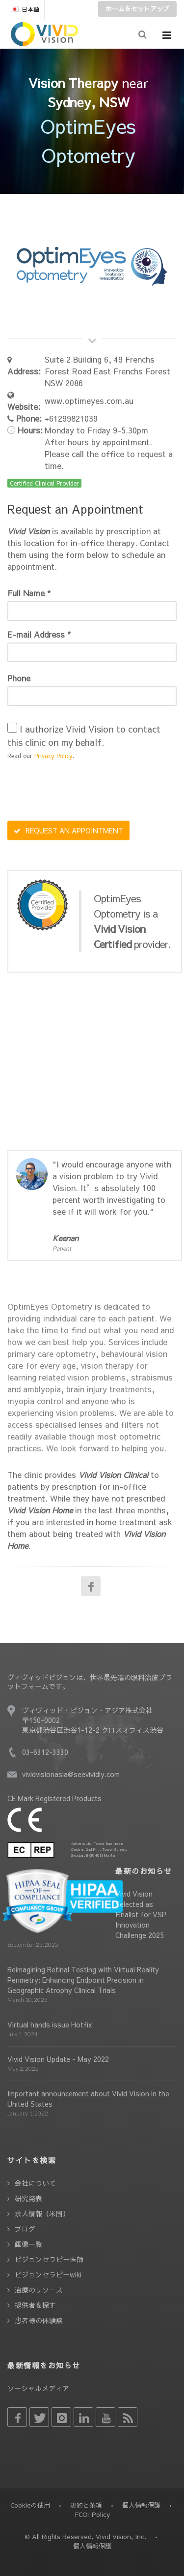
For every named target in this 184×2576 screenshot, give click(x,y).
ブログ (25, 2229)
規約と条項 (86, 2505)
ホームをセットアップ (137, 8)
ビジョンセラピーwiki (48, 2274)
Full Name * (29, 592)
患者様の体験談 (39, 2320)
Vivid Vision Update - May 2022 (58, 2059)
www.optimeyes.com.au (89, 400)
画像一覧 (28, 2244)
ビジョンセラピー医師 (49, 2259)
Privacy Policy (53, 756)
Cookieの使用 (30, 2505)
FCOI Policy (92, 2514)
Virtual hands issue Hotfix (49, 2024)
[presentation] (82, 791)
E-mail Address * (39, 634)
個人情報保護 (141, 2505)
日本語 (25, 9)
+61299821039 (71, 418)
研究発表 (28, 2198)
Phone (18, 678)
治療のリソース (39, 2290)
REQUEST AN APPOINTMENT (68, 830)
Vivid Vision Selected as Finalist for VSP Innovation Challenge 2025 (140, 1914)
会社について (35, 2183)
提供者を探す (35, 2305)
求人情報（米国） (42, 2213)
